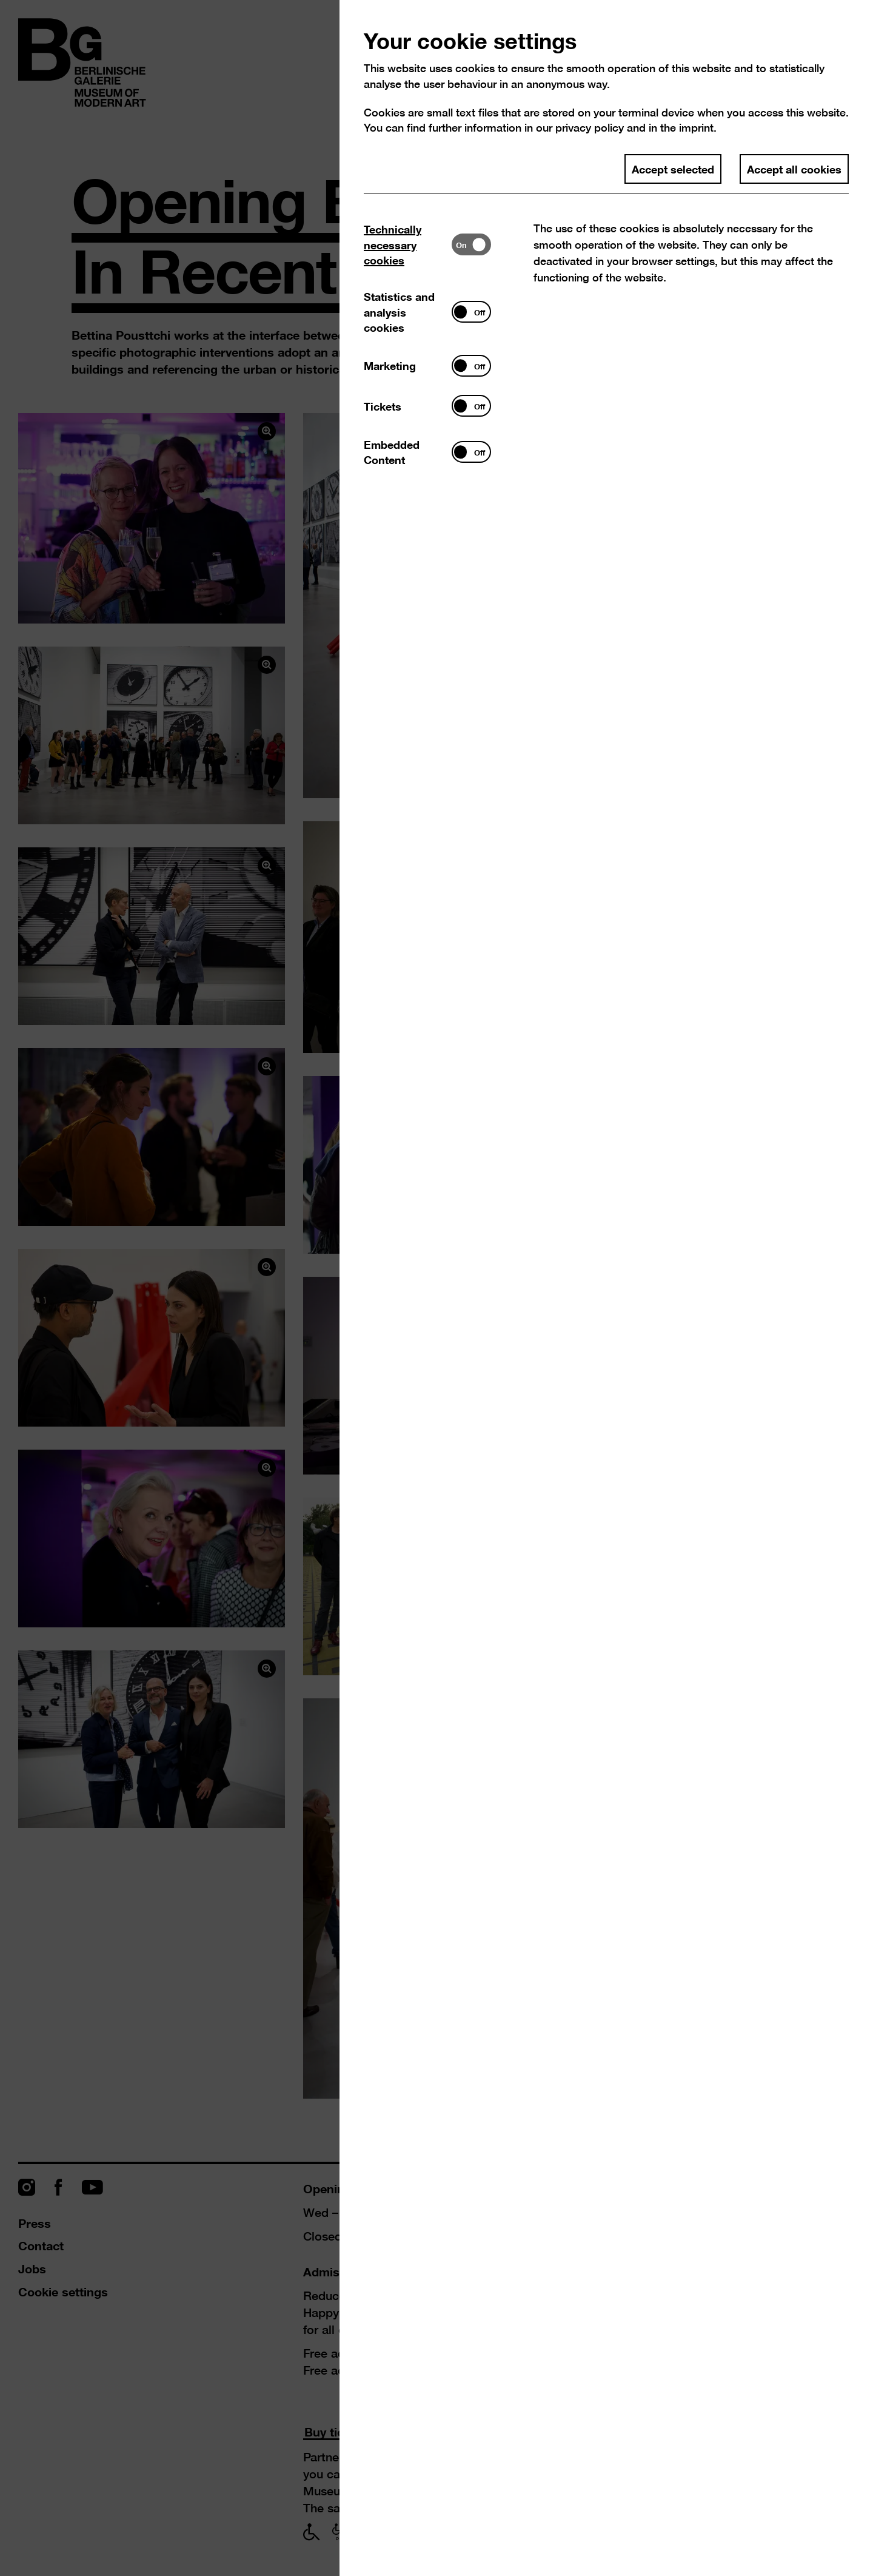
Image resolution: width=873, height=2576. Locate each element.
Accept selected (673, 168)
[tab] (408, 244)
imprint (696, 128)
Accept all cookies (794, 168)
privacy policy (589, 128)
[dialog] (436, 1288)
